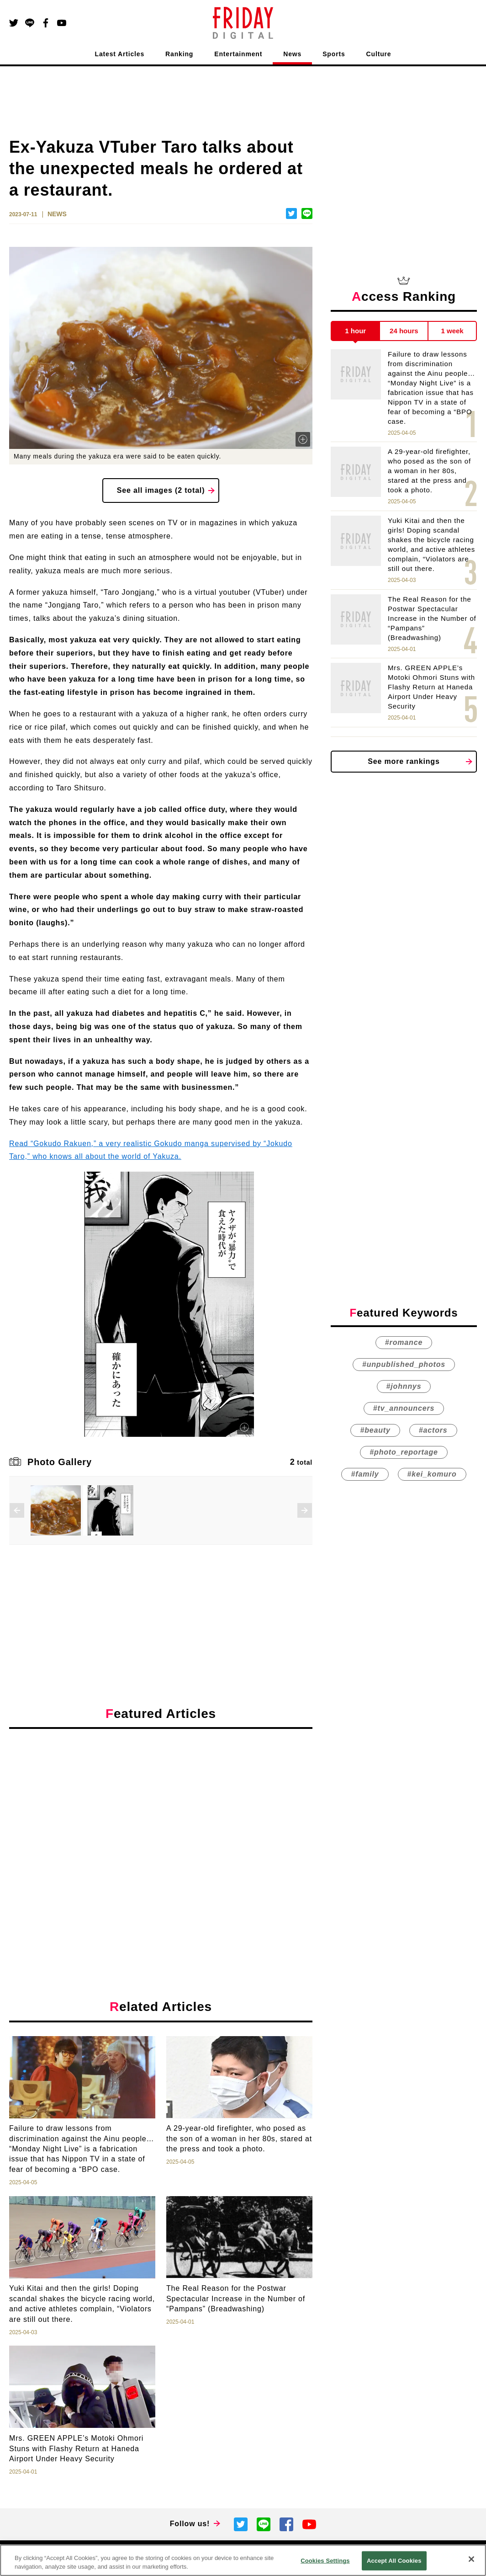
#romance (404, 1342)
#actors (433, 1430)
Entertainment (238, 54)
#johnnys (404, 1386)
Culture (378, 54)
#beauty (375, 1430)
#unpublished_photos (403, 1364)
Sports (333, 54)
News (292, 54)
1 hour (355, 331)
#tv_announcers (403, 1408)
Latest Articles (120, 54)
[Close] (471, 2559)
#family (365, 1474)
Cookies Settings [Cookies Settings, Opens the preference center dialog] (325, 2560)
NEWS (57, 214)
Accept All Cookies (394, 2560)
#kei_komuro (432, 1474)
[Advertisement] (160, 1820)
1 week (452, 331)
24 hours (404, 331)
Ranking (179, 54)
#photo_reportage (404, 1452)
